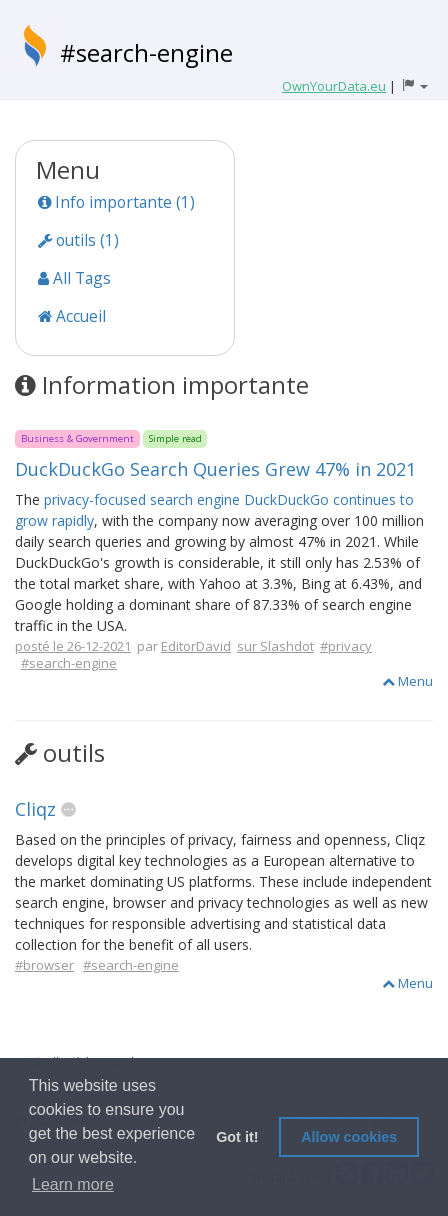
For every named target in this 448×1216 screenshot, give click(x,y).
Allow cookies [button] (349, 1137)
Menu (407, 681)
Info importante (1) (116, 202)
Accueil (72, 316)
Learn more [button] (73, 1184)
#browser (44, 965)
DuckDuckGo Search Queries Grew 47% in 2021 (215, 469)
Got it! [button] (237, 1137)
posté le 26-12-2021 (73, 646)
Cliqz (35, 809)
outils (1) (78, 240)
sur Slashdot (275, 646)
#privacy (346, 646)
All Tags (74, 278)
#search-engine (146, 52)
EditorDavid (196, 646)
